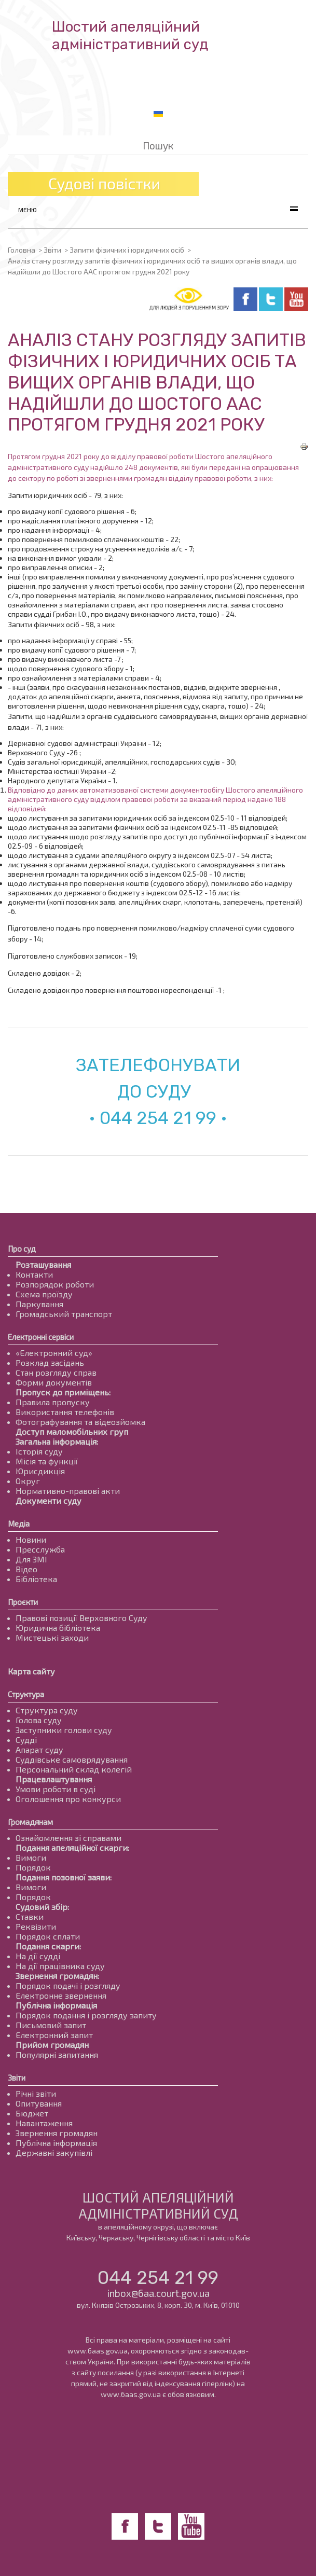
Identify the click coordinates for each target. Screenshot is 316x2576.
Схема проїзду (44, 1294)
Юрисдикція (40, 1471)
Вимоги (31, 1857)
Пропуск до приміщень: (63, 1392)
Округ (28, 1481)
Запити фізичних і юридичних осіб (127, 249)
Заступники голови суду (64, 1730)
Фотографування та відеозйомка (80, 1422)
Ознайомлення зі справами (68, 1838)
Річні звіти (36, 2093)
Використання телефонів (65, 1412)
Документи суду (48, 1500)
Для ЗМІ (31, 1559)
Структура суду (47, 1710)
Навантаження (44, 2123)
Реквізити (36, 1926)
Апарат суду (39, 1749)
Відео (26, 1569)
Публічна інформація (56, 2005)
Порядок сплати (48, 1936)
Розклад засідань (50, 1362)
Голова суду (39, 1720)
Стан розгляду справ (56, 1372)
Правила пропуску (53, 1402)
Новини (31, 1539)
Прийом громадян (52, 2044)
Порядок (33, 1867)
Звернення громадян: (57, 1976)
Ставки (30, 1916)
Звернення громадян (57, 2133)
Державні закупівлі (54, 2152)
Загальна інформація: (57, 1441)
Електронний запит (54, 2035)
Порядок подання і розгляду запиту (86, 2015)
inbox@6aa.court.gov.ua (158, 2293)
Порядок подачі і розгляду (68, 1985)
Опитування (39, 2103)
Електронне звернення (61, 1995)
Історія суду (39, 1451)
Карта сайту (31, 1671)
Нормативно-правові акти (68, 1490)
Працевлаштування (54, 1779)
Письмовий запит (51, 2025)
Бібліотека (36, 1579)
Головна (21, 249)
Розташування (43, 1264)
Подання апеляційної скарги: (72, 1847)
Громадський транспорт (64, 1314)
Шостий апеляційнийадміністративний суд (130, 35)
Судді (26, 1739)
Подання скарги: (48, 1946)
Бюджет (32, 2113)
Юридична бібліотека (58, 1627)
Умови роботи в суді (55, 1789)
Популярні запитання (57, 2054)
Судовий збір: (42, 1907)
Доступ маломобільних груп (72, 1431)
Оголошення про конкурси (68, 1799)
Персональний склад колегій (74, 1769)
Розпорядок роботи (55, 1284)
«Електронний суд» (54, 1353)
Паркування (39, 1304)
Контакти (34, 1274)
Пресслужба (40, 1549)
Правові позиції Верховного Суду (81, 1618)
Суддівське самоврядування (72, 1759)
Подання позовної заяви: (64, 1877)
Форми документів (54, 1382)
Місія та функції (47, 1461)
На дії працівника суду (60, 1966)
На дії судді (38, 1956)
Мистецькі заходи (52, 1637)
